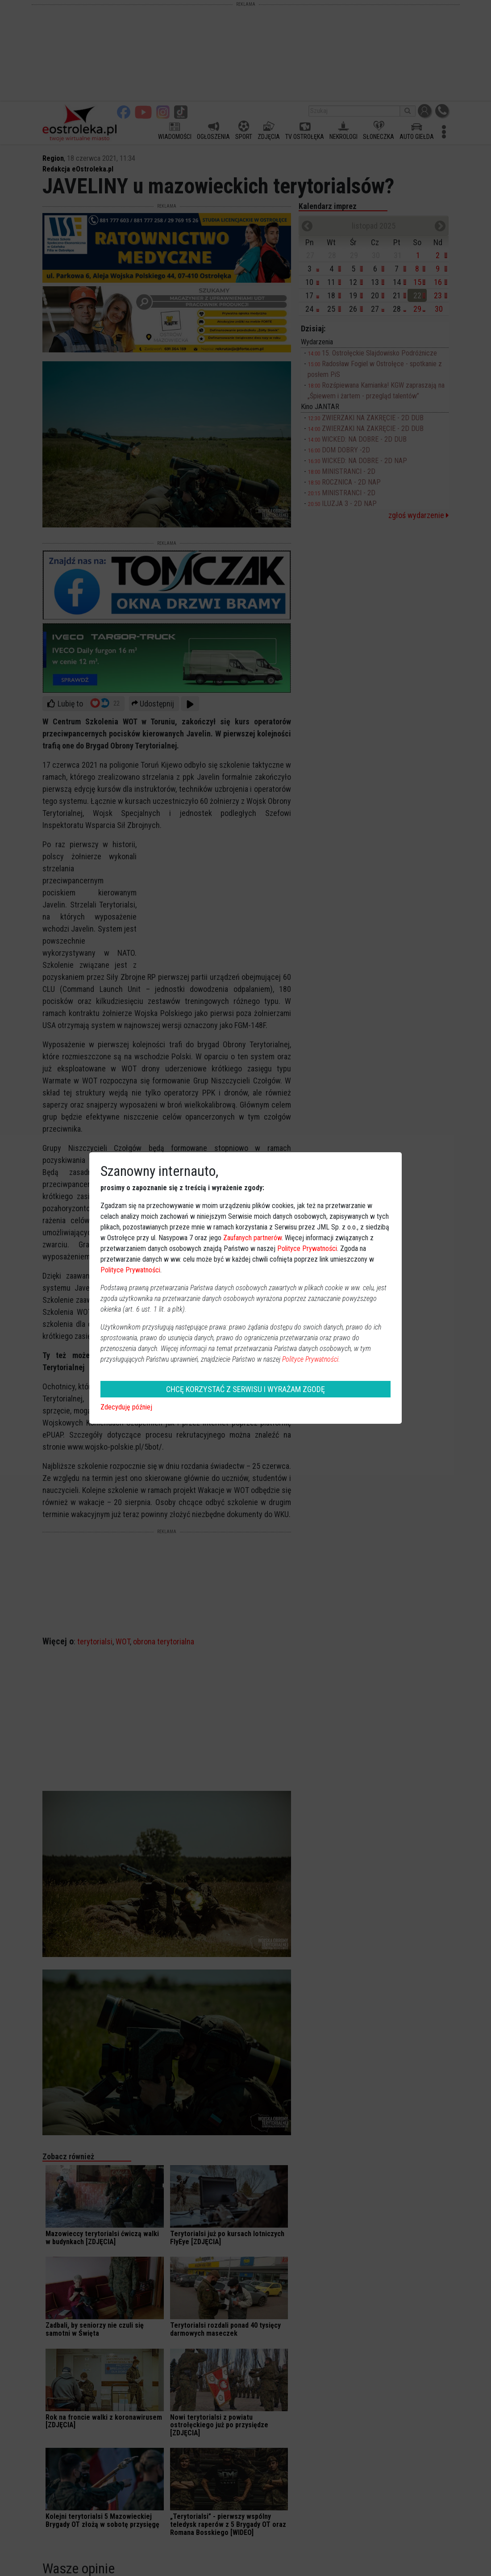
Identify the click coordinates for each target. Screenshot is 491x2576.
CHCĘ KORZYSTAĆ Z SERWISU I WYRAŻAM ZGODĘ (245, 1389)
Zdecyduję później (126, 1407)
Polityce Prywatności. (311, 1359)
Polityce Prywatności (307, 1248)
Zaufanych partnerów (252, 1238)
